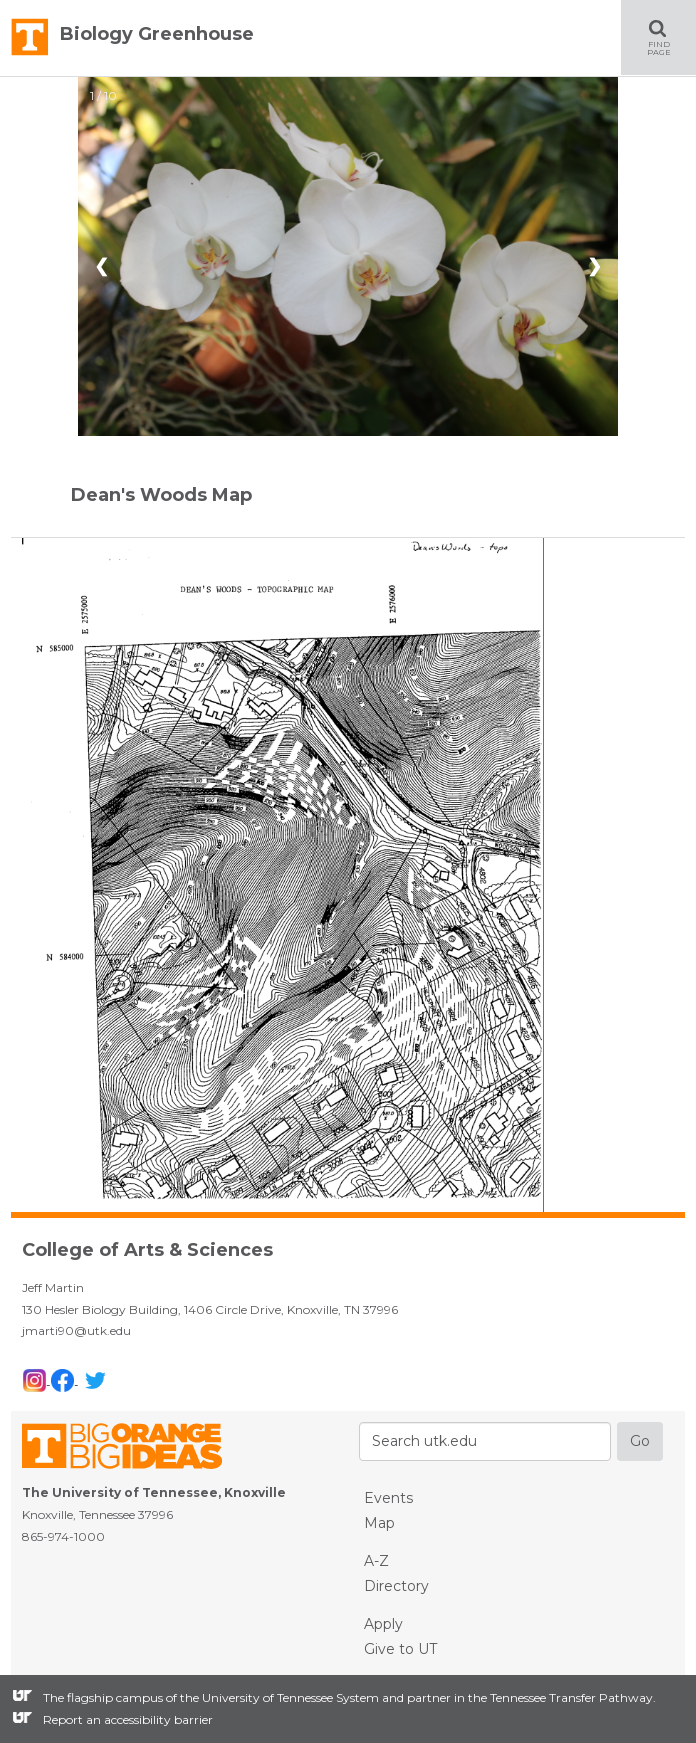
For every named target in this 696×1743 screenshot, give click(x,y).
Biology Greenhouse (157, 34)
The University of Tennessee (134, 1449)
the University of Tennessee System (279, 1697)
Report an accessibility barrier (128, 1719)
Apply (383, 1624)
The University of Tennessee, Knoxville (30, 38)
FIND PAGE (671, 37)
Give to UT (400, 1649)
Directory (396, 1586)
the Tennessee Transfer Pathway (560, 1697)
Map (379, 1523)
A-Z (376, 1561)
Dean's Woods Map (161, 495)
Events (388, 1498)
